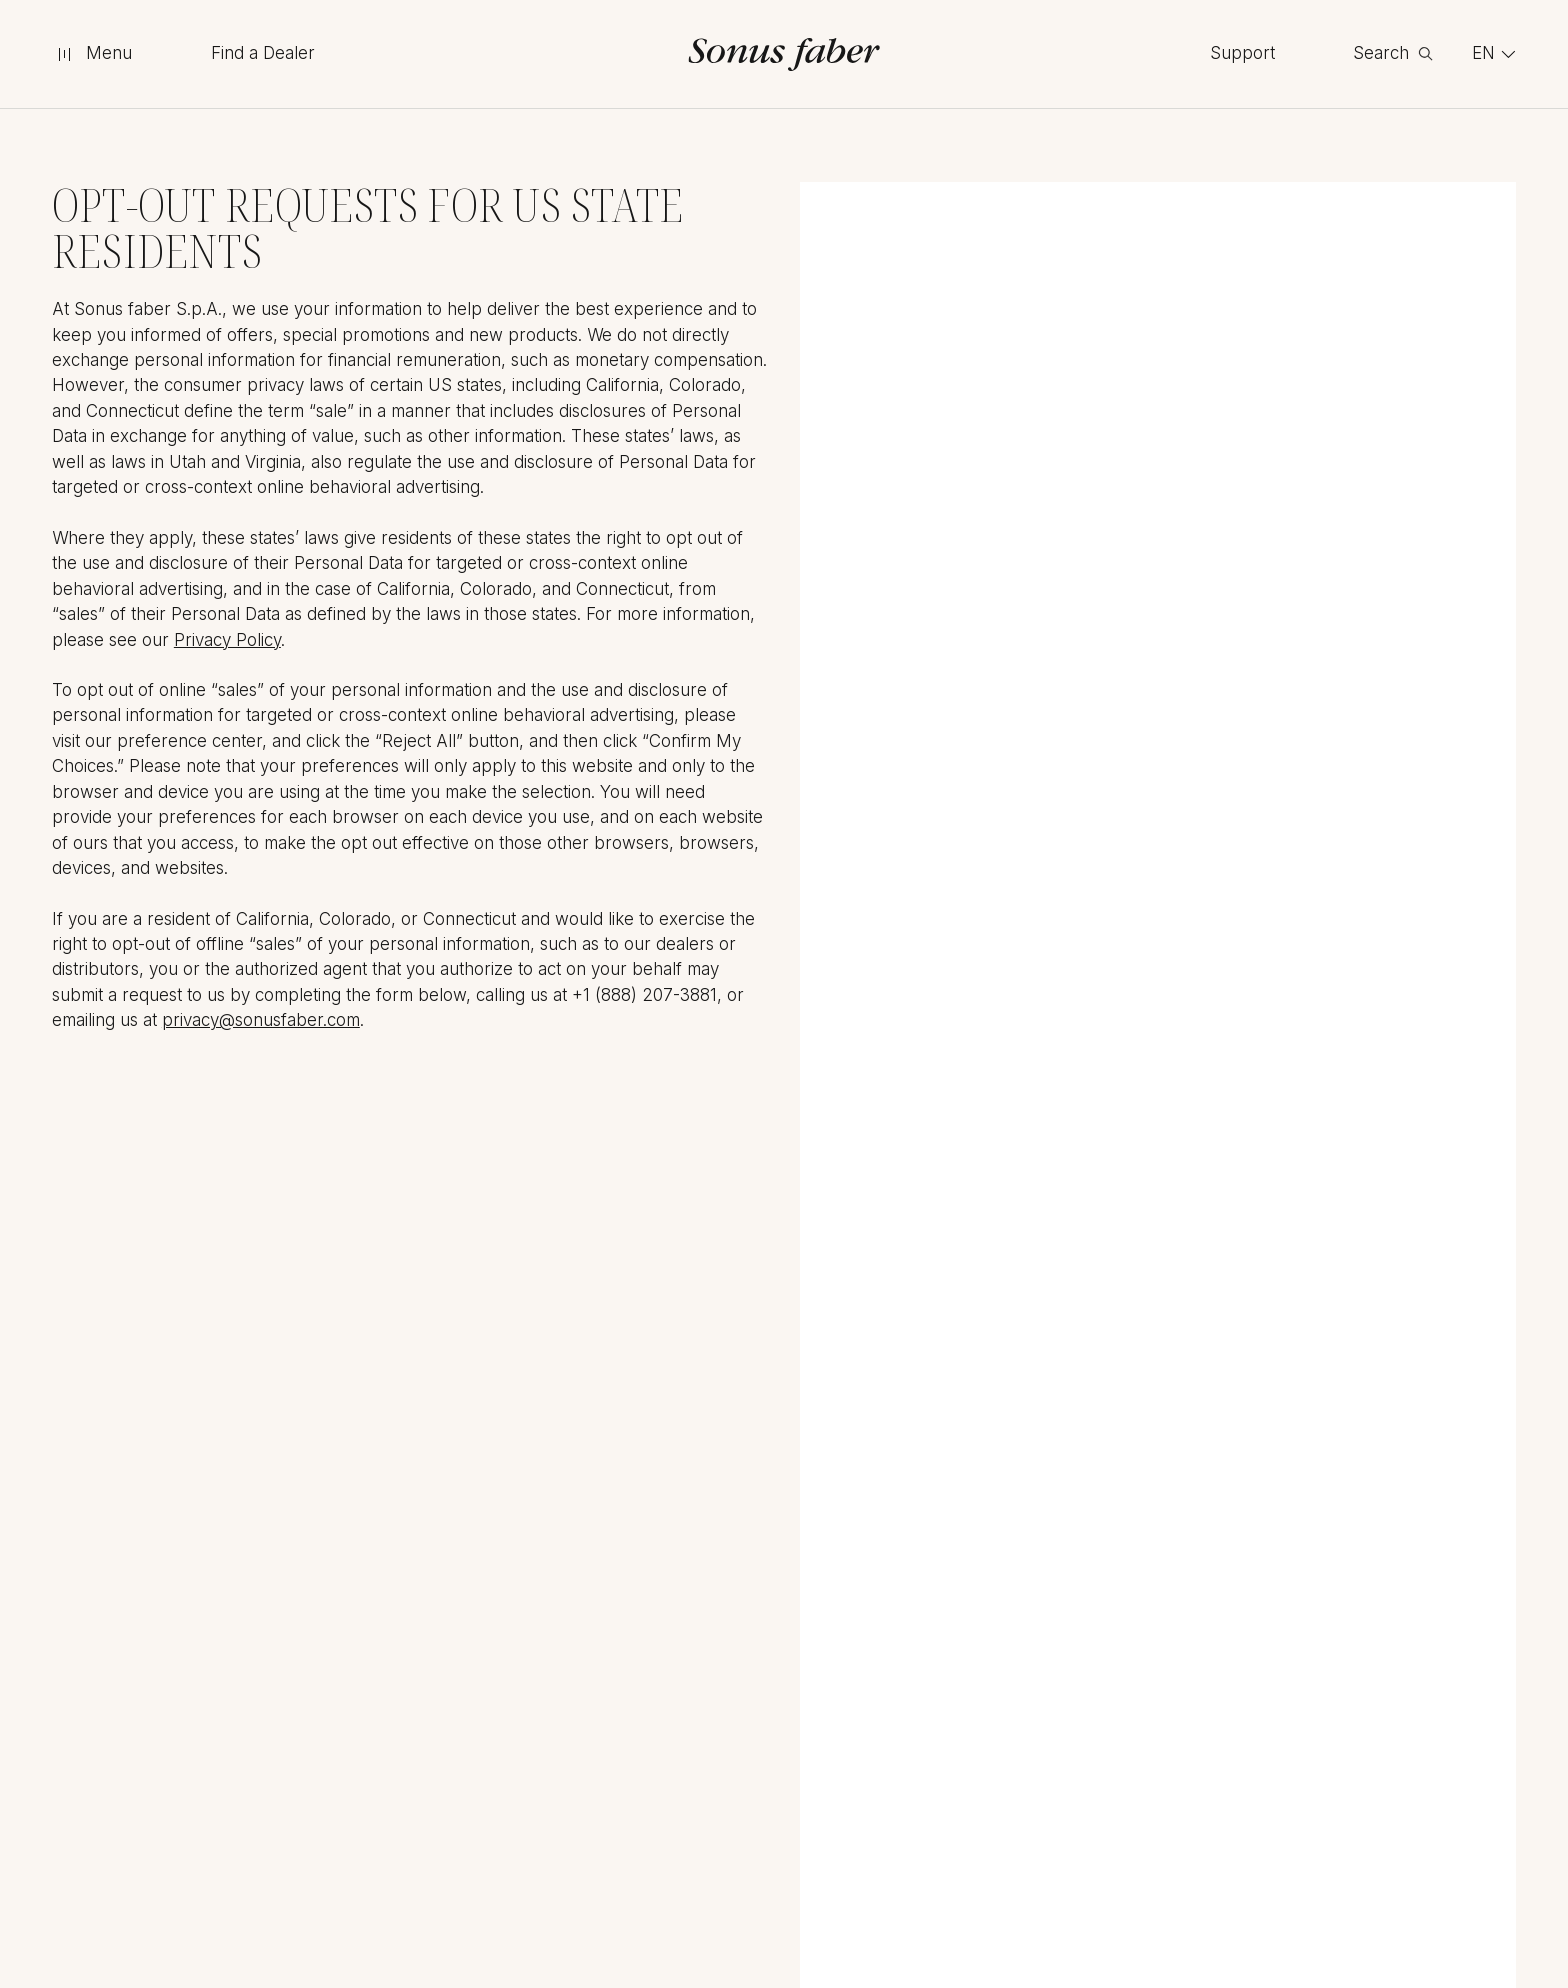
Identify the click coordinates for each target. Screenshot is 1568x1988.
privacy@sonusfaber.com (261, 1020)
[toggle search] (1392, 53)
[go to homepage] (784, 54)
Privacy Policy (227, 640)
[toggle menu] (92, 53)
